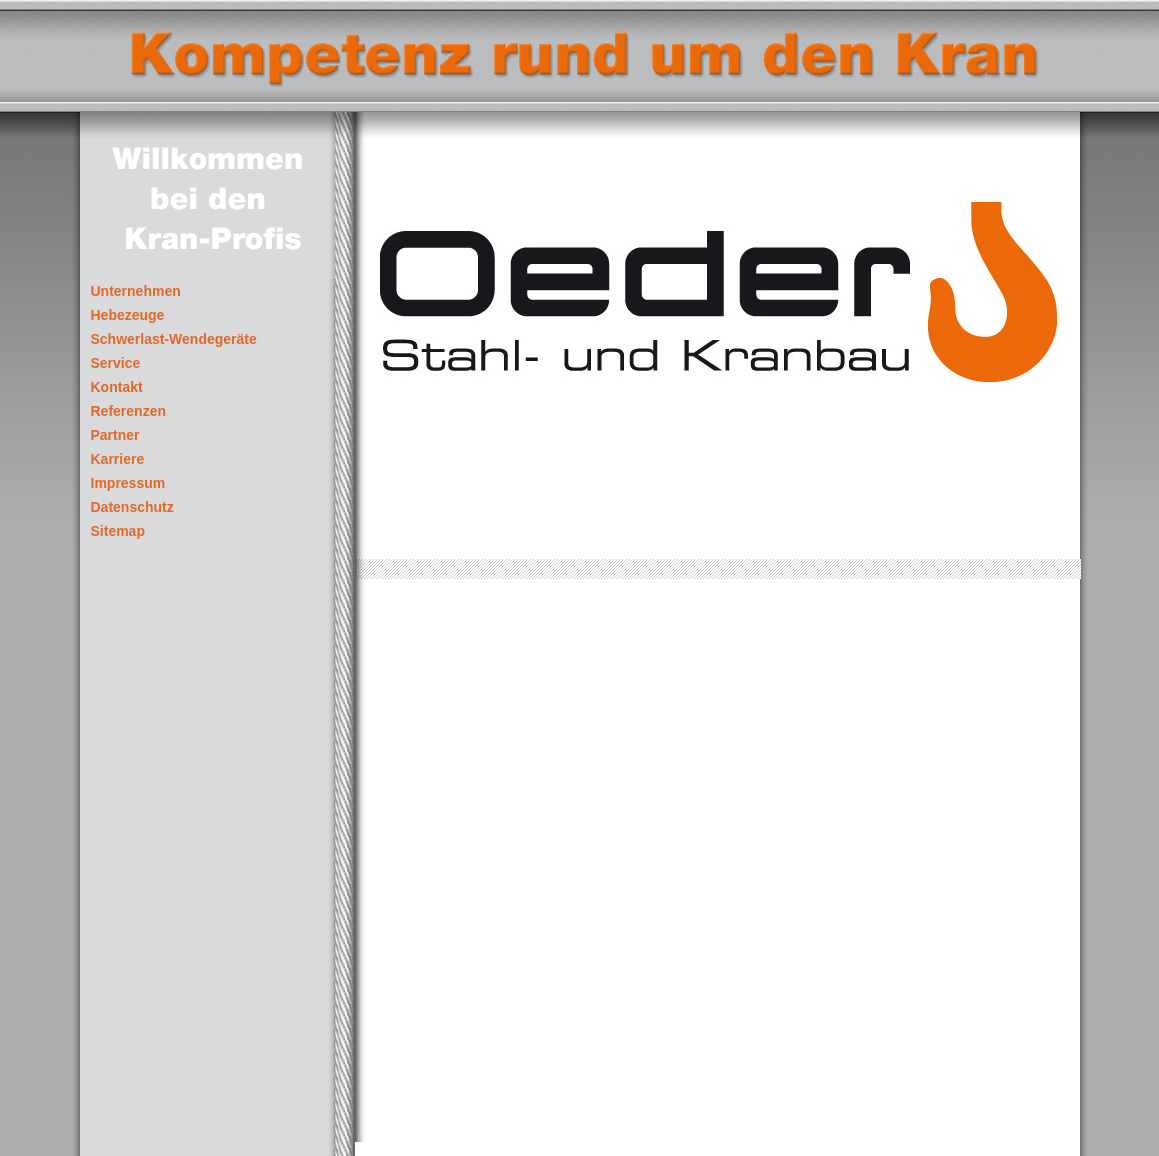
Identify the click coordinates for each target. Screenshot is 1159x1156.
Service (116, 363)
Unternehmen (136, 291)
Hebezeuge (128, 315)
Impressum (128, 483)
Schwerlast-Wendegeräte (174, 339)
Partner (115, 435)
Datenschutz (132, 507)
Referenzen (128, 411)
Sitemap (118, 531)
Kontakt (117, 387)
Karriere (118, 459)
